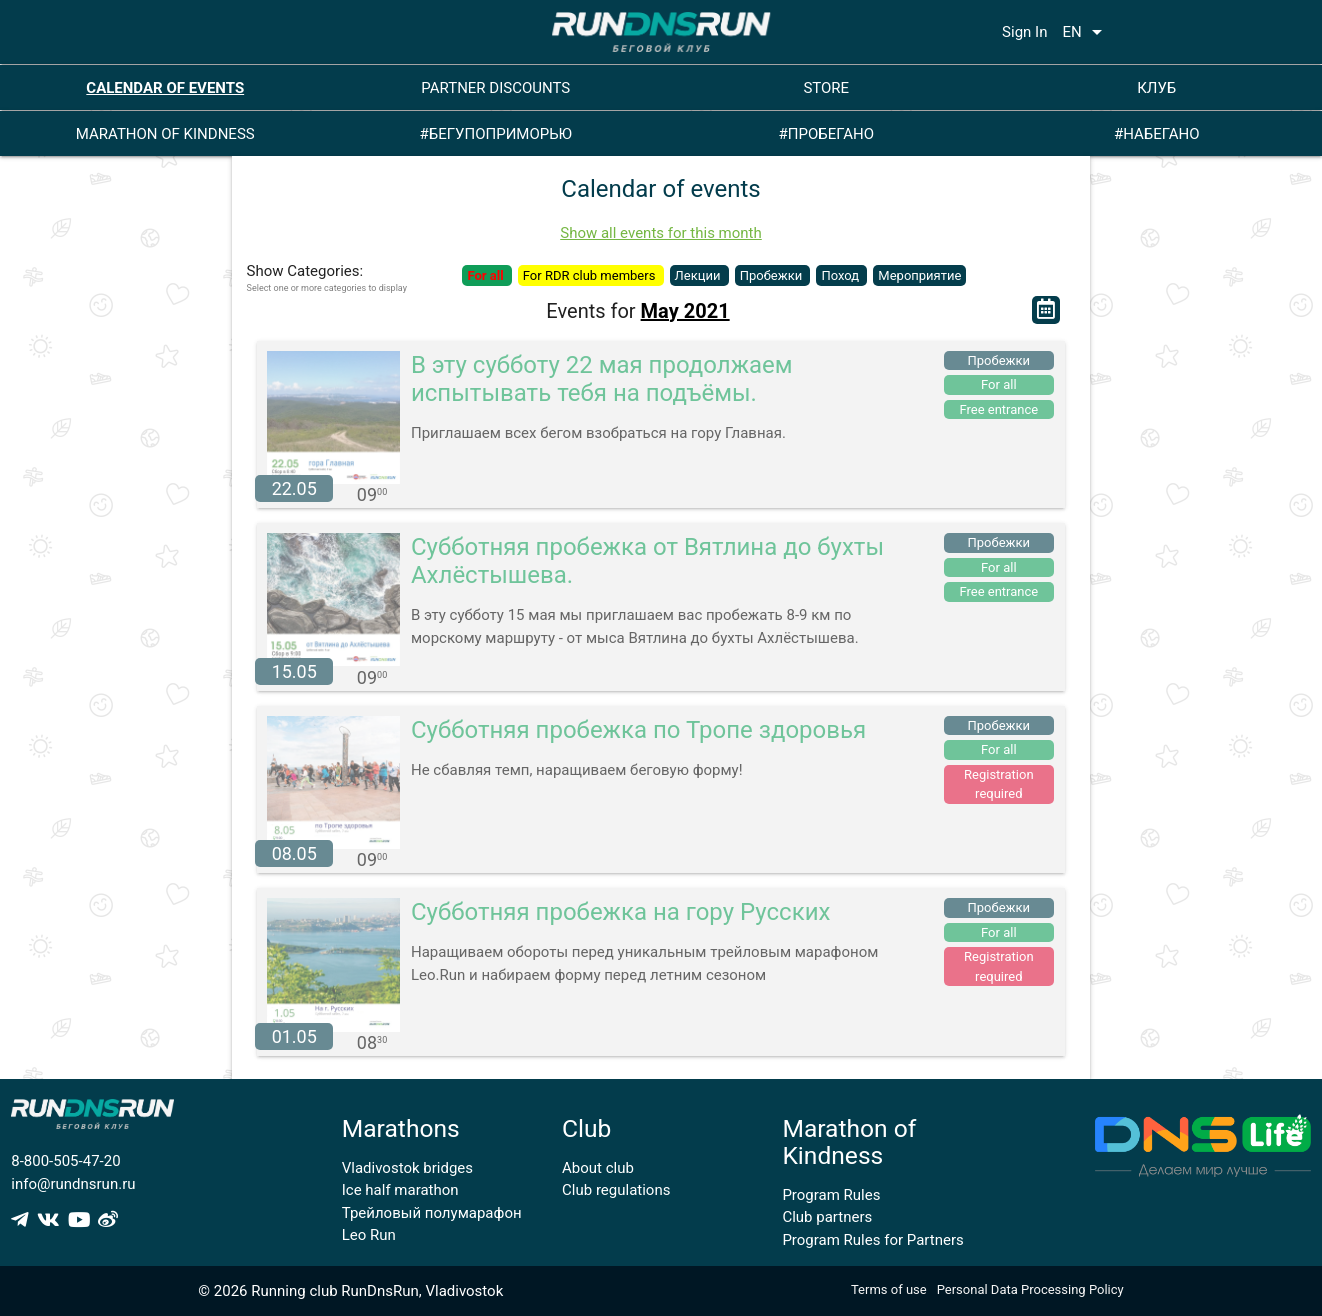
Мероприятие (919, 275)
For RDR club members (591, 275)
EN (1085, 32)
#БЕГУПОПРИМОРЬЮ (495, 134)
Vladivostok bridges (407, 1168)
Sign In (1024, 32)
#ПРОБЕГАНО (826, 134)
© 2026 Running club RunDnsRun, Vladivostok (350, 1291)
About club (598, 1168)
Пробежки (773, 275)
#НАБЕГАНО (1157, 134)
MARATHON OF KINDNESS (165, 134)
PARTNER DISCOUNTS (495, 88)
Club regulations (616, 1190)
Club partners (827, 1217)
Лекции (699, 275)
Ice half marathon (400, 1190)
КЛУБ (1156, 88)
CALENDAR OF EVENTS (165, 88)
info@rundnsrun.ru (73, 1184)
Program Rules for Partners (872, 1240)
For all (486, 275)
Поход (841, 275)
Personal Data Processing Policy (1030, 1289)
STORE (826, 88)
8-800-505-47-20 (65, 1161)
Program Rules (831, 1195)
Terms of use (889, 1289)
